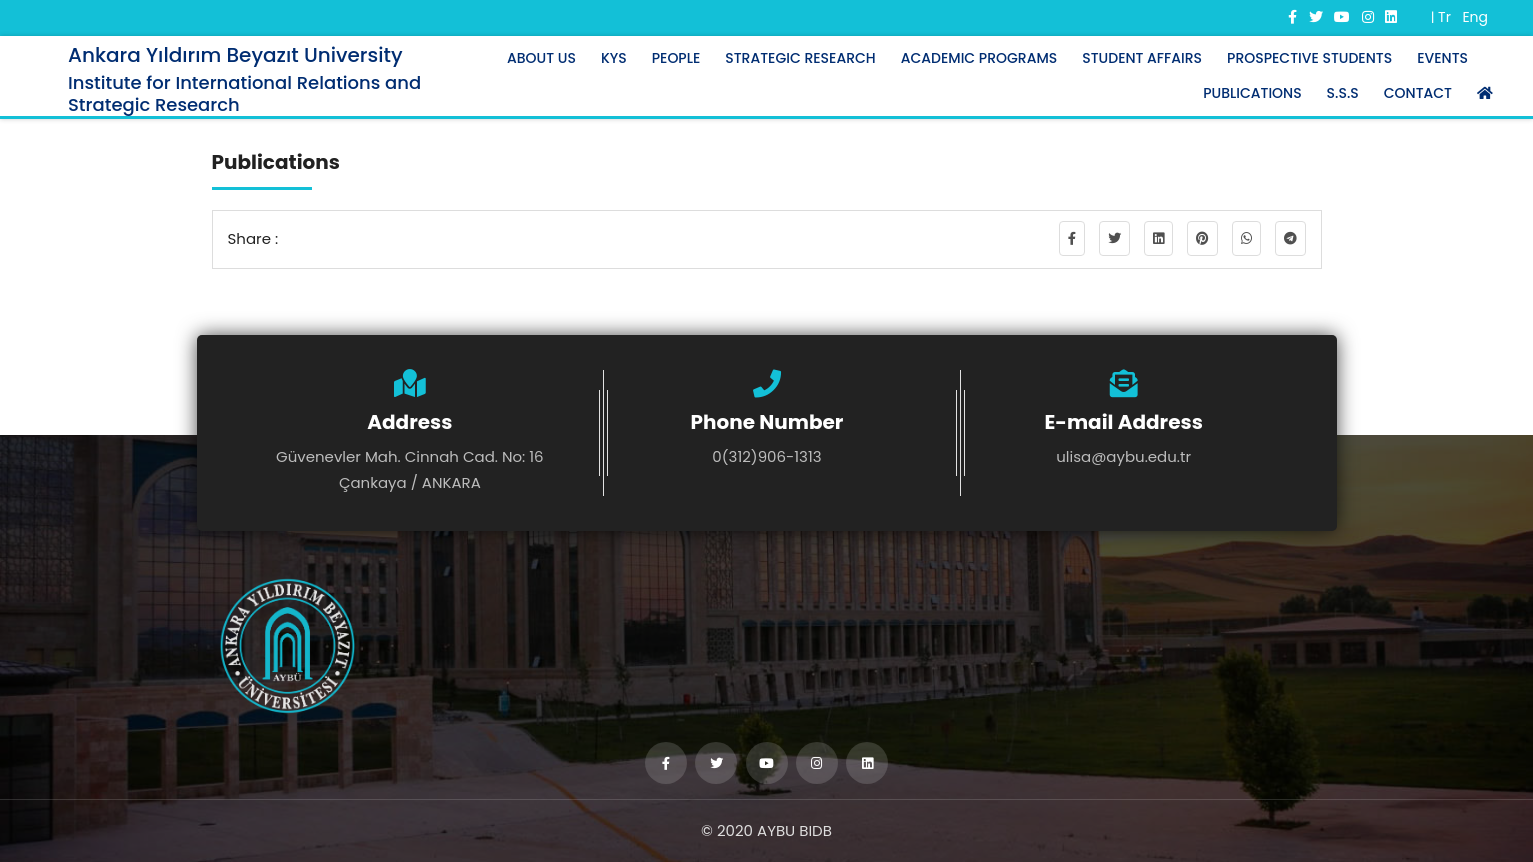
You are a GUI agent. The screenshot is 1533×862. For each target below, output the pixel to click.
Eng (1475, 17)
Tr (1444, 17)
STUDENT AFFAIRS (1142, 58)
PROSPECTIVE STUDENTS (1309, 58)
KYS (614, 58)
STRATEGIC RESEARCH (800, 58)
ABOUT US (541, 58)
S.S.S (1343, 93)
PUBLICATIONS (1252, 93)
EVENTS (1442, 58)
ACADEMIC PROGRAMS (979, 58)
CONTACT (1418, 93)
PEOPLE (676, 58)
